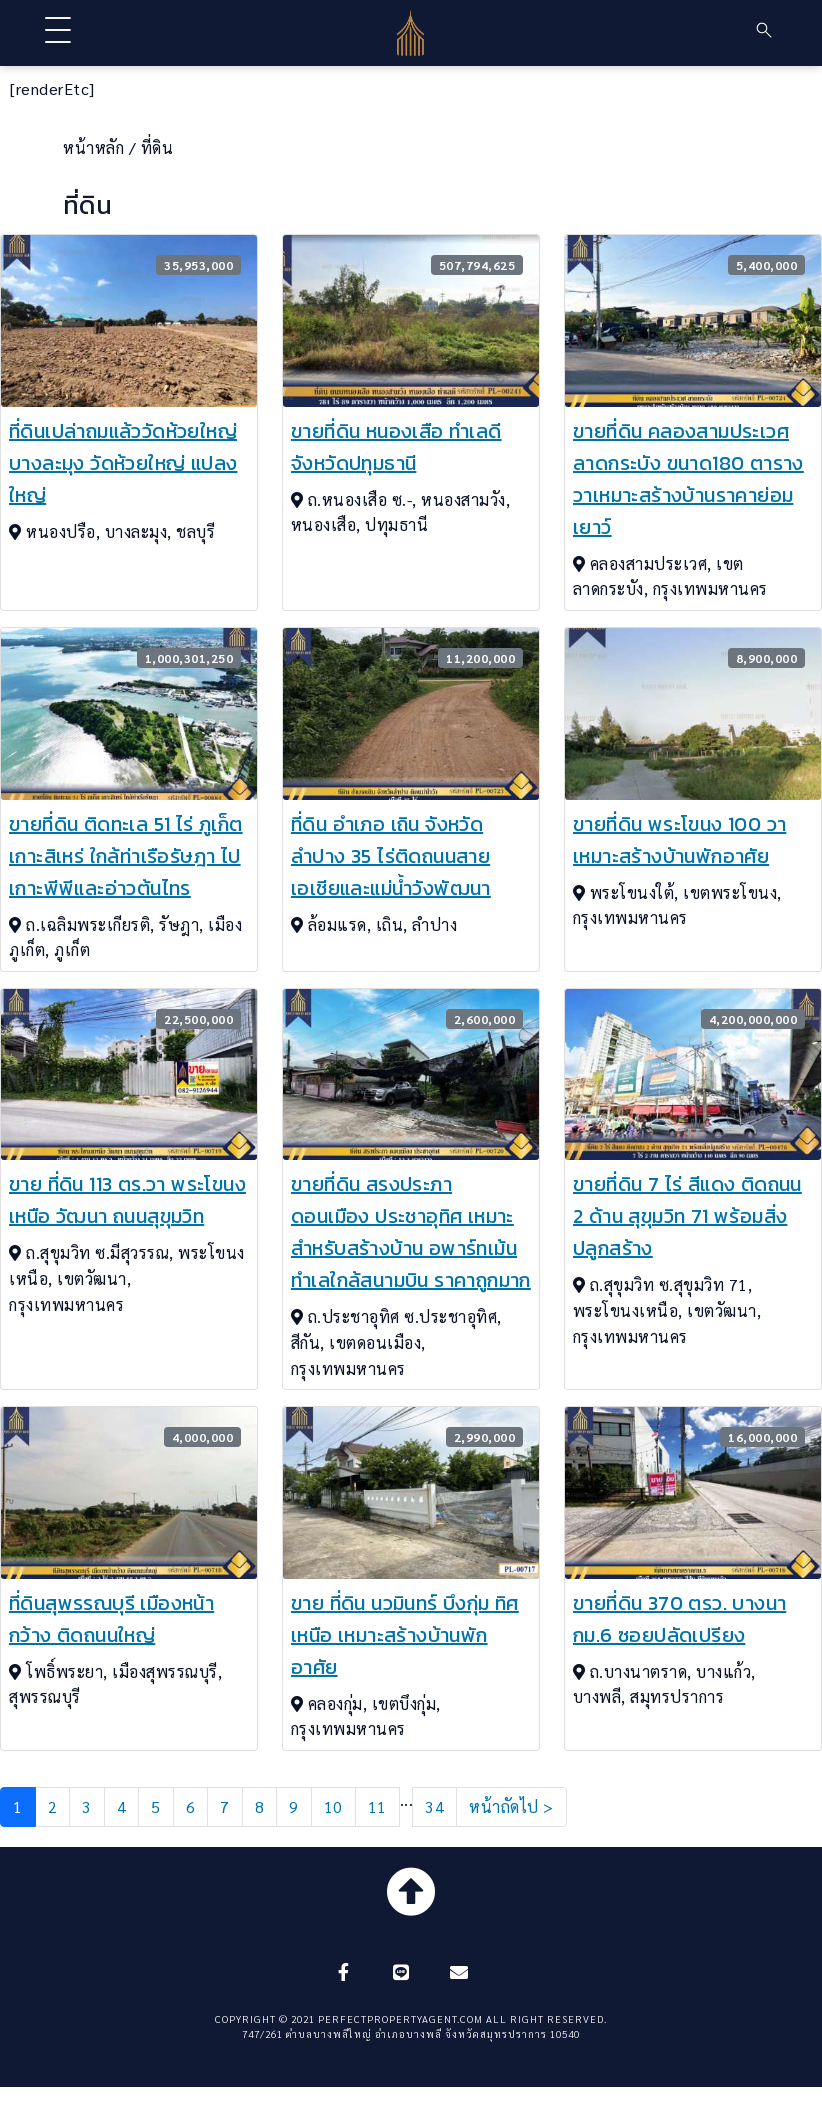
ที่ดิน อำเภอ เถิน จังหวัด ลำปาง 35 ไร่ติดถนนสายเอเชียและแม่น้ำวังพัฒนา (391, 856)
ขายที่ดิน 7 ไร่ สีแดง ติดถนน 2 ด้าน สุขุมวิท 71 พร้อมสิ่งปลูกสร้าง (687, 1216)
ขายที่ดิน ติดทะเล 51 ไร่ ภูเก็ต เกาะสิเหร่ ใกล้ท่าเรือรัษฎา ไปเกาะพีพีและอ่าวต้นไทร (126, 856)
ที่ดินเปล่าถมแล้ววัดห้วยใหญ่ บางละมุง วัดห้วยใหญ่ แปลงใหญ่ (123, 463)
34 (434, 1806)
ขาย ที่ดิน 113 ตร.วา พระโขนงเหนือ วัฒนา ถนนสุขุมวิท (127, 1200)
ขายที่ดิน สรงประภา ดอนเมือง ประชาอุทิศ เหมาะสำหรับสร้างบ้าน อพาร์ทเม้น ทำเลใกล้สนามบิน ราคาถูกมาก (411, 1232)
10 (333, 1806)
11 (377, 1806)
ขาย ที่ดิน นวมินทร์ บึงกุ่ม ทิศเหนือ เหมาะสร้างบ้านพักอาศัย (405, 1635)
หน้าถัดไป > (511, 1806)
